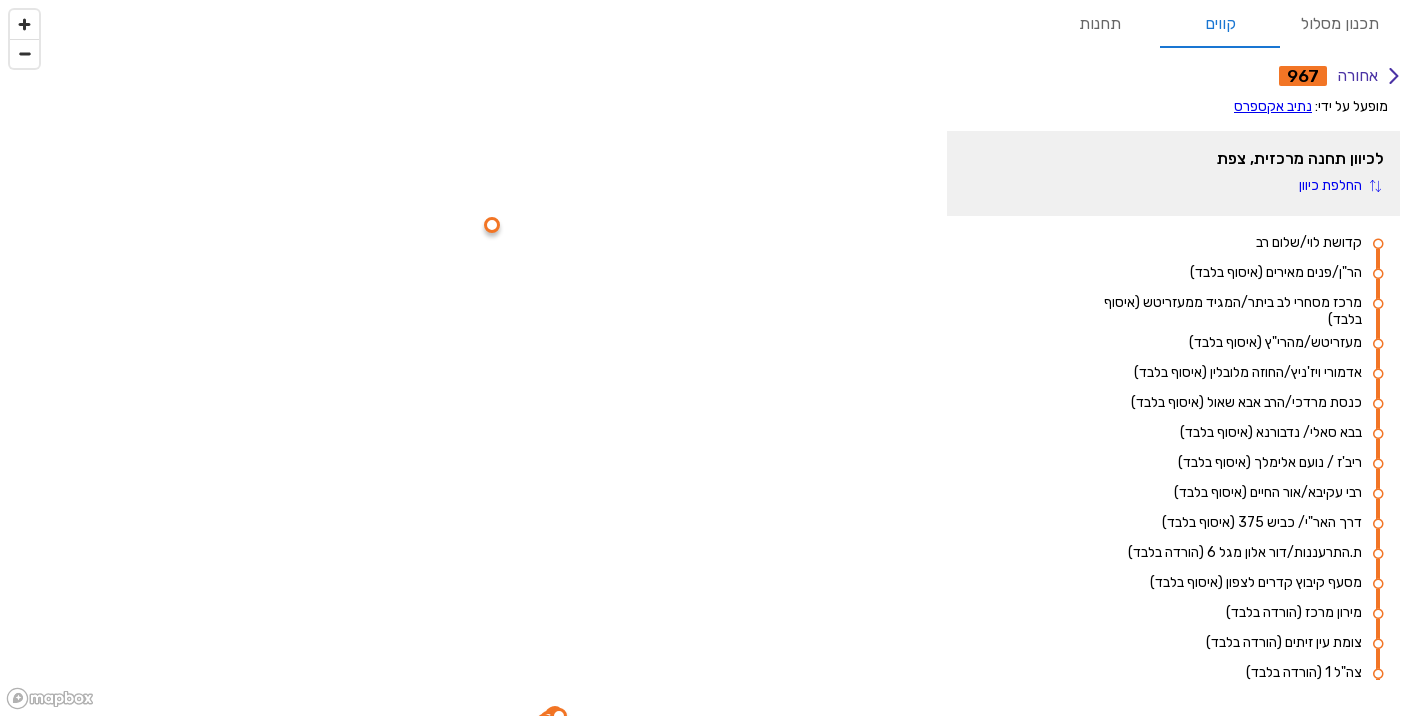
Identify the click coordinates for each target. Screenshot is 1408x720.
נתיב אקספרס (1273, 106)
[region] (469, 358)
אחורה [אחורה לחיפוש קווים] (1367, 76)
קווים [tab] (1220, 24)
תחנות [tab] (1100, 24)
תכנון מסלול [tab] (1340, 24)
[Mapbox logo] (50, 698)
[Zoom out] (24, 53)
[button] (1339, 185)
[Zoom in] (24, 24)
